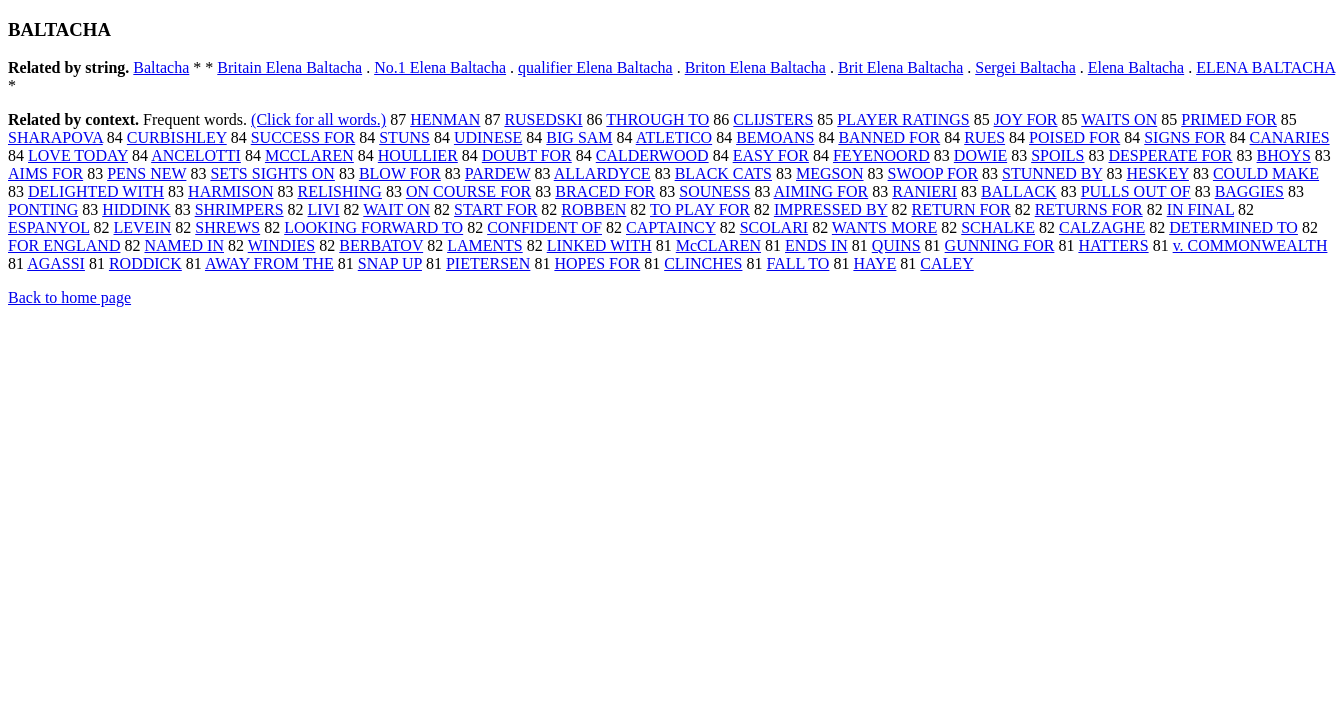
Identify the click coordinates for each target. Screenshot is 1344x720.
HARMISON (230, 191)
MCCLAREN (309, 155)
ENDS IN (816, 245)
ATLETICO (674, 137)
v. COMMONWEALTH (1250, 245)
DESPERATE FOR (1171, 155)
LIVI (324, 209)
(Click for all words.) (318, 119)
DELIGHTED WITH (96, 191)
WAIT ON (396, 209)
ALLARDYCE (602, 173)
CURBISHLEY (177, 137)
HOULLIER (418, 155)
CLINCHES (703, 263)
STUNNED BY (1052, 173)
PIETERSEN (488, 263)
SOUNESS (714, 191)
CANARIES (1290, 137)
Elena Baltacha (1136, 67)
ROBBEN (593, 209)
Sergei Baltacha (1025, 67)
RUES (984, 137)
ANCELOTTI (196, 155)
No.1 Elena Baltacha (440, 67)
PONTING (43, 209)
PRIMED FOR (1229, 119)
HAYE (874, 263)
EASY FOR (771, 155)
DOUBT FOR (527, 155)
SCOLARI (774, 227)
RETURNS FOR (1089, 209)
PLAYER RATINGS (903, 119)
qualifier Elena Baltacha (595, 67)
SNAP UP (390, 263)
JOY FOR (1026, 119)
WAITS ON (1119, 119)
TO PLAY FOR (700, 209)
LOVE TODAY (78, 155)
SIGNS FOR (1184, 137)
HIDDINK (136, 209)
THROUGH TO (657, 119)
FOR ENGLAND (64, 245)
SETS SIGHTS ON (272, 173)
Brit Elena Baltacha (900, 67)
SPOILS (1057, 155)
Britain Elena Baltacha (289, 67)
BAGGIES (1249, 191)
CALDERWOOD (652, 155)
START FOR (495, 209)
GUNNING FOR (1000, 245)
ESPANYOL (49, 227)
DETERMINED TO (1233, 227)
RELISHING (339, 191)
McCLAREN (718, 245)
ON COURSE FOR (468, 191)
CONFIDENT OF (544, 227)
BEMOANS (775, 137)
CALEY (946, 263)
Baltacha (161, 67)
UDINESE (488, 137)
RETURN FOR (961, 209)
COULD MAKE (1266, 173)
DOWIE (980, 155)
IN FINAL (1200, 209)
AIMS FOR (45, 173)
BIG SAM (579, 137)
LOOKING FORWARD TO (373, 227)
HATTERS (1113, 245)
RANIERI (924, 191)
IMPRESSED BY (831, 209)
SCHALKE (998, 227)
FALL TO (797, 263)
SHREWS (227, 227)
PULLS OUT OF (1136, 191)
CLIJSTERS (773, 119)
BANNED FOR (889, 137)
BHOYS (1284, 155)
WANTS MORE (884, 227)
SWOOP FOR (933, 173)
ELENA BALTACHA (1265, 67)
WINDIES (282, 245)
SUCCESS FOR (303, 137)
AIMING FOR (821, 191)
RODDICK (145, 263)
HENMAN (445, 119)
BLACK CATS (723, 173)
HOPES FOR (597, 263)
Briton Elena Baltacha (755, 67)
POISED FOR (1074, 137)
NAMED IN (184, 245)
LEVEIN (143, 227)
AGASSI (56, 263)
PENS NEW (146, 173)
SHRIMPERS (239, 209)
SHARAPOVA (55, 137)
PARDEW (498, 173)
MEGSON (830, 173)
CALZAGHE (1102, 227)
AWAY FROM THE (269, 263)
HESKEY (1157, 173)
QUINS (896, 245)
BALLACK (1019, 191)
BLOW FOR (400, 173)
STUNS (404, 137)
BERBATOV (381, 245)
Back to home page (69, 297)
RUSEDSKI (543, 119)
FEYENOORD (881, 155)
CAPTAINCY (671, 227)
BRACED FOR (605, 191)
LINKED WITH (599, 245)
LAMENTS (485, 245)
